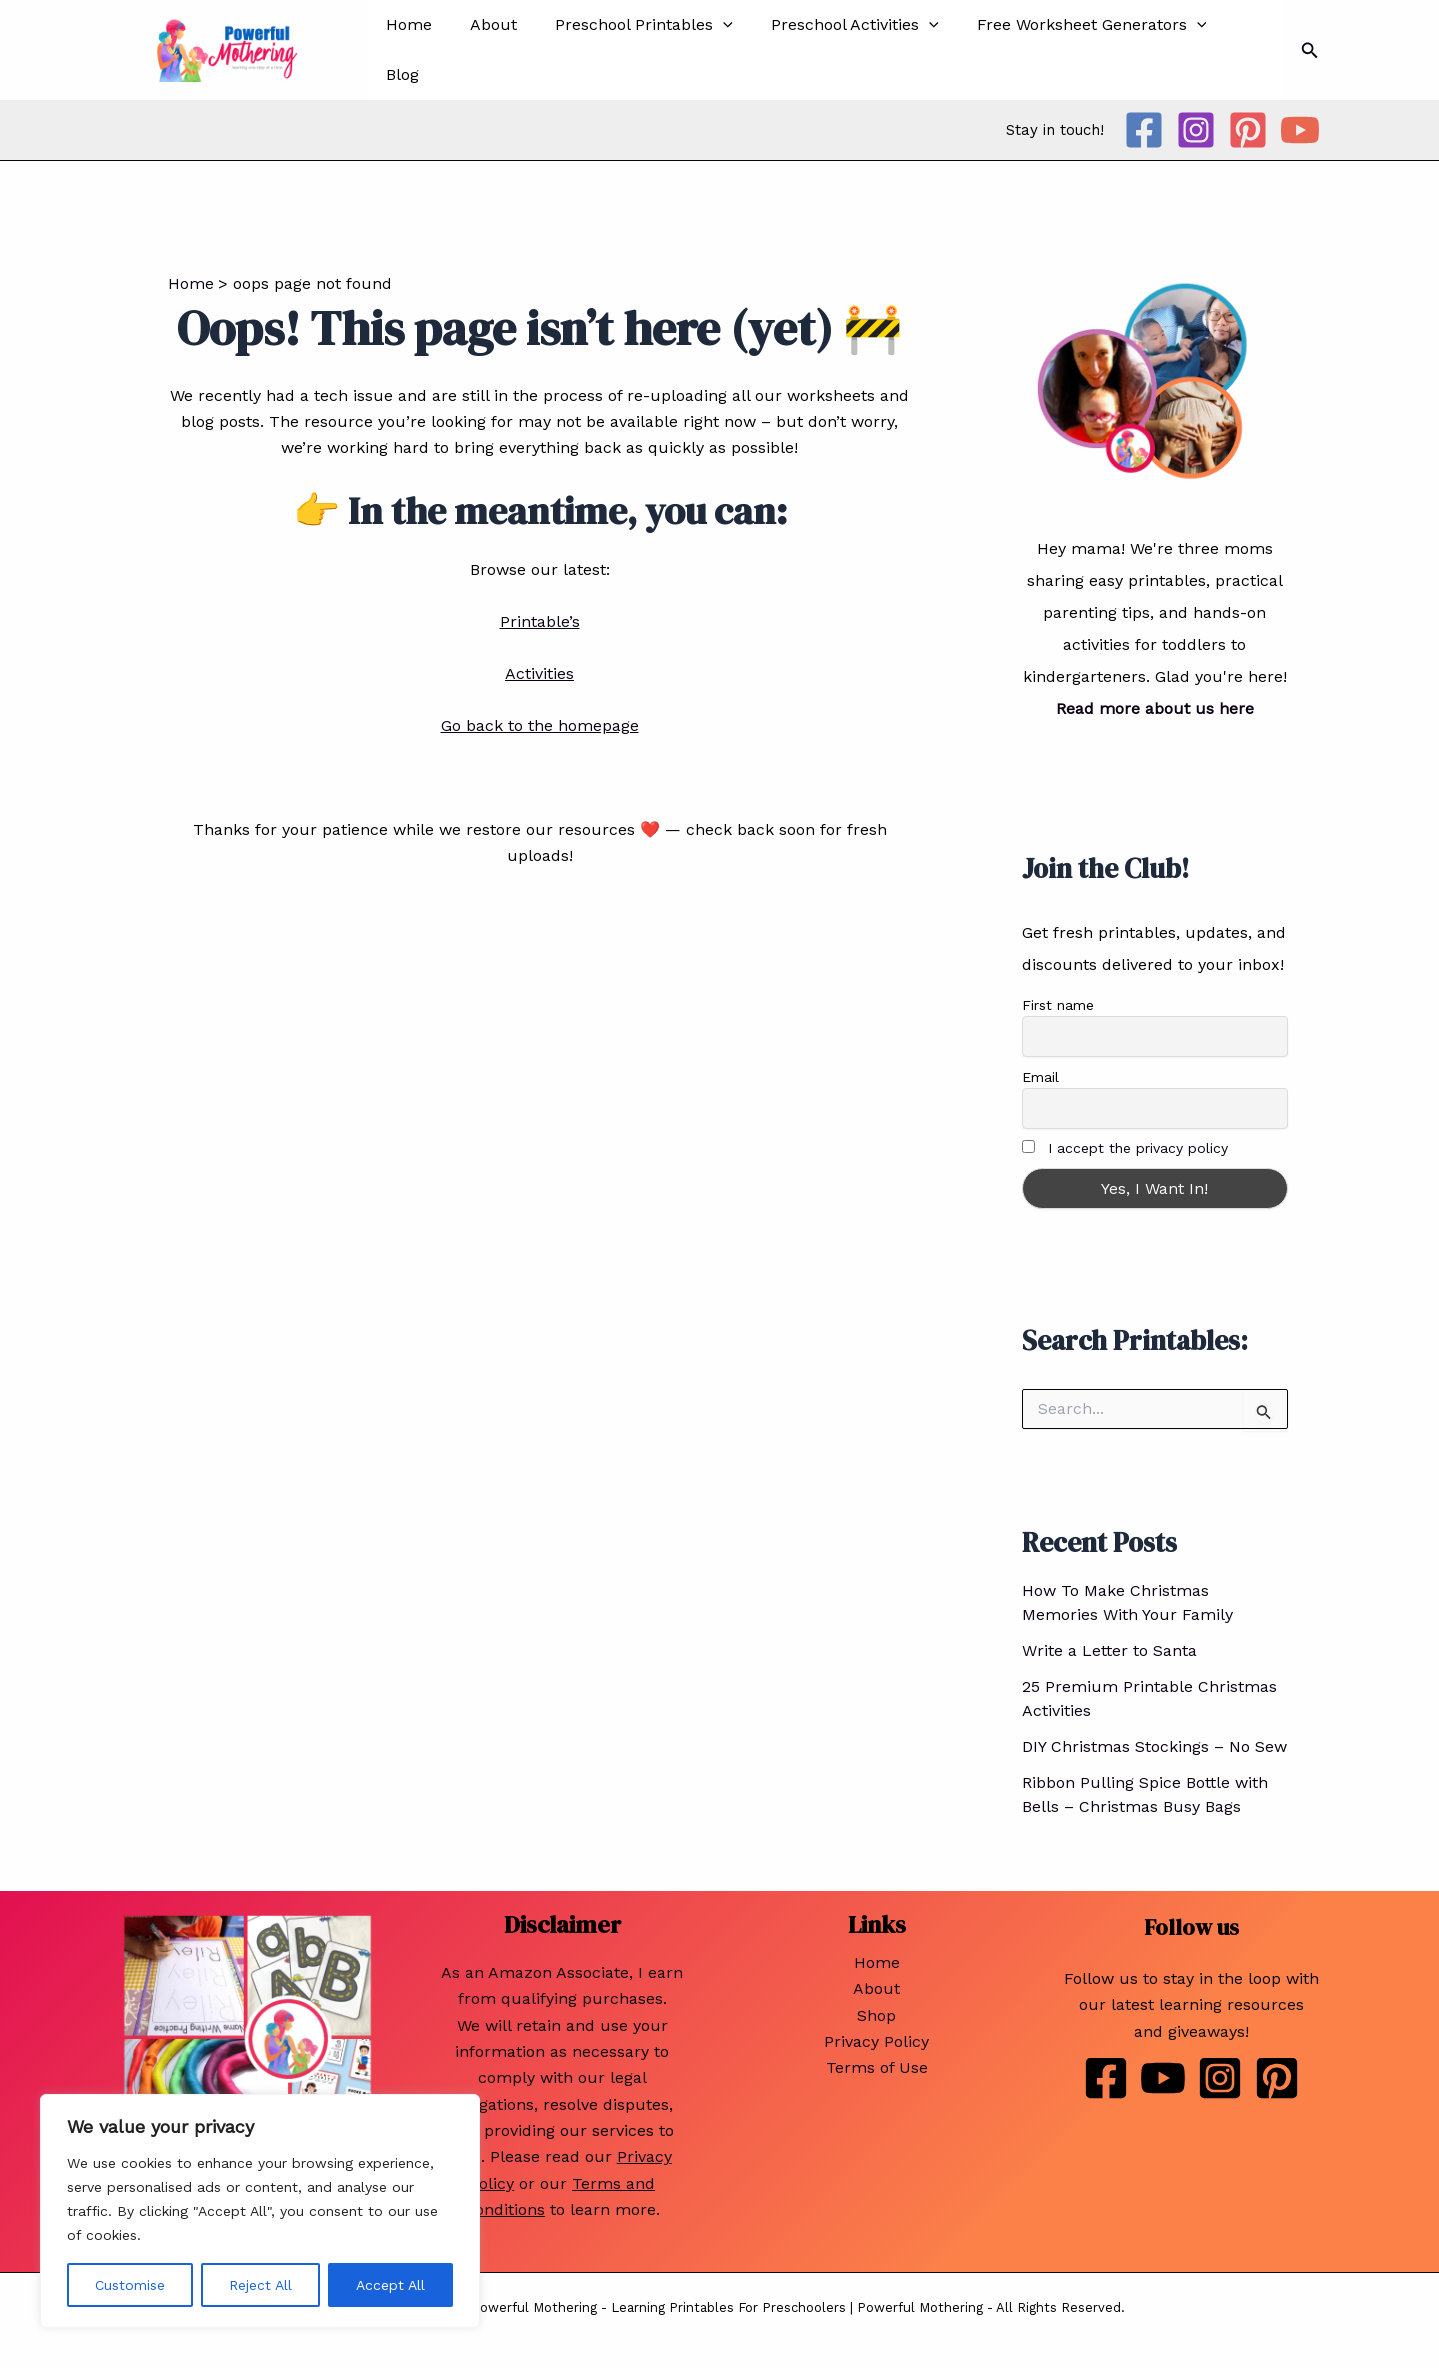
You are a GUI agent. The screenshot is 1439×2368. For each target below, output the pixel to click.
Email (1040, 1072)
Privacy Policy (876, 2036)
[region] (260, 2211)
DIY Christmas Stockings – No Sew (1154, 1742)
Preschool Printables (630, 48)
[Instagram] (1196, 126)
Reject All (260, 2285)
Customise (130, 2285)
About (485, 47)
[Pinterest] (1248, 126)
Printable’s (540, 616)
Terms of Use (877, 2063)
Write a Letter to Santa (1109, 1646)
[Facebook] (1144, 126)
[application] (709, 48)
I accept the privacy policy (1138, 1144)
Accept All (390, 2285)
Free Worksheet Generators (1065, 48)
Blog (1227, 47)
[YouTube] (1300, 126)
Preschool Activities (834, 48)
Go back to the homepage (540, 720)
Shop (876, 2010)
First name (1058, 1001)
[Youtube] (1163, 2074)
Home (407, 47)
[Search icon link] (1310, 47)
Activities (539, 668)
